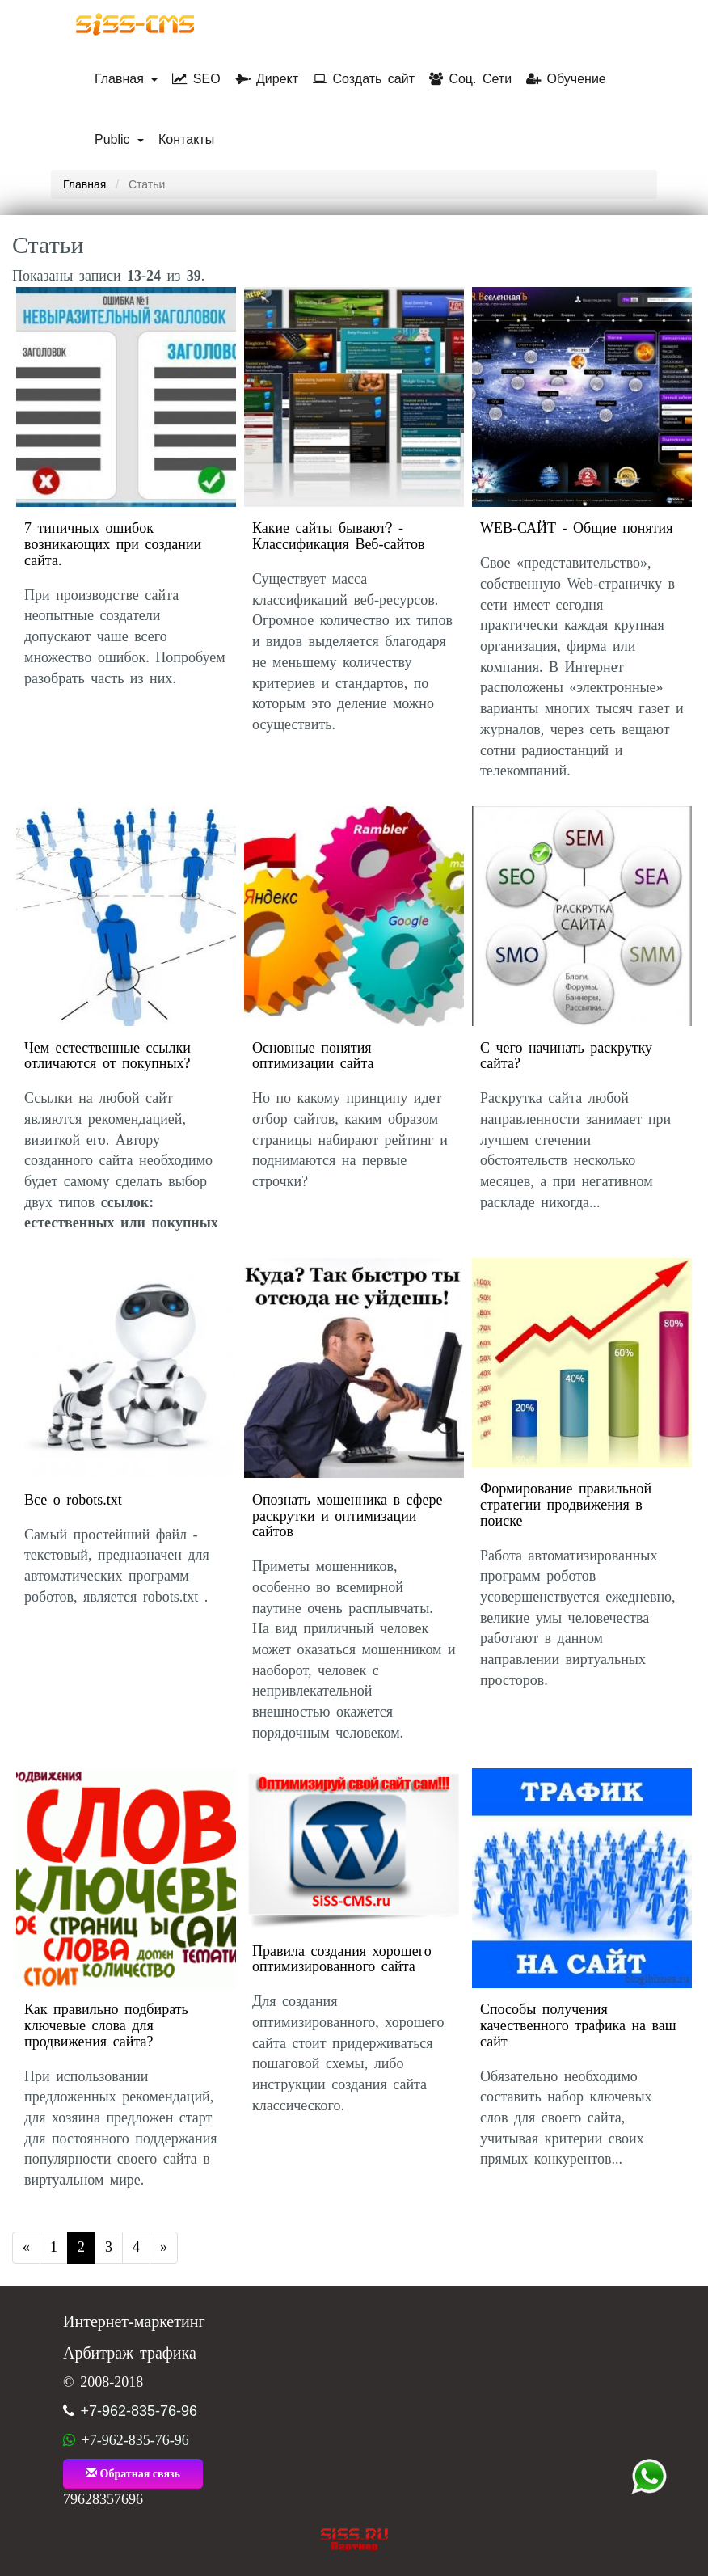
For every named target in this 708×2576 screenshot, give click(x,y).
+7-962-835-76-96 (139, 2411)
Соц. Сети (470, 79)
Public (119, 139)
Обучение (566, 79)
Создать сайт (364, 79)
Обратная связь (133, 2473)
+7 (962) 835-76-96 (649, 2476)
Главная (126, 79)
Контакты (186, 139)
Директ (267, 79)
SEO (196, 79)
